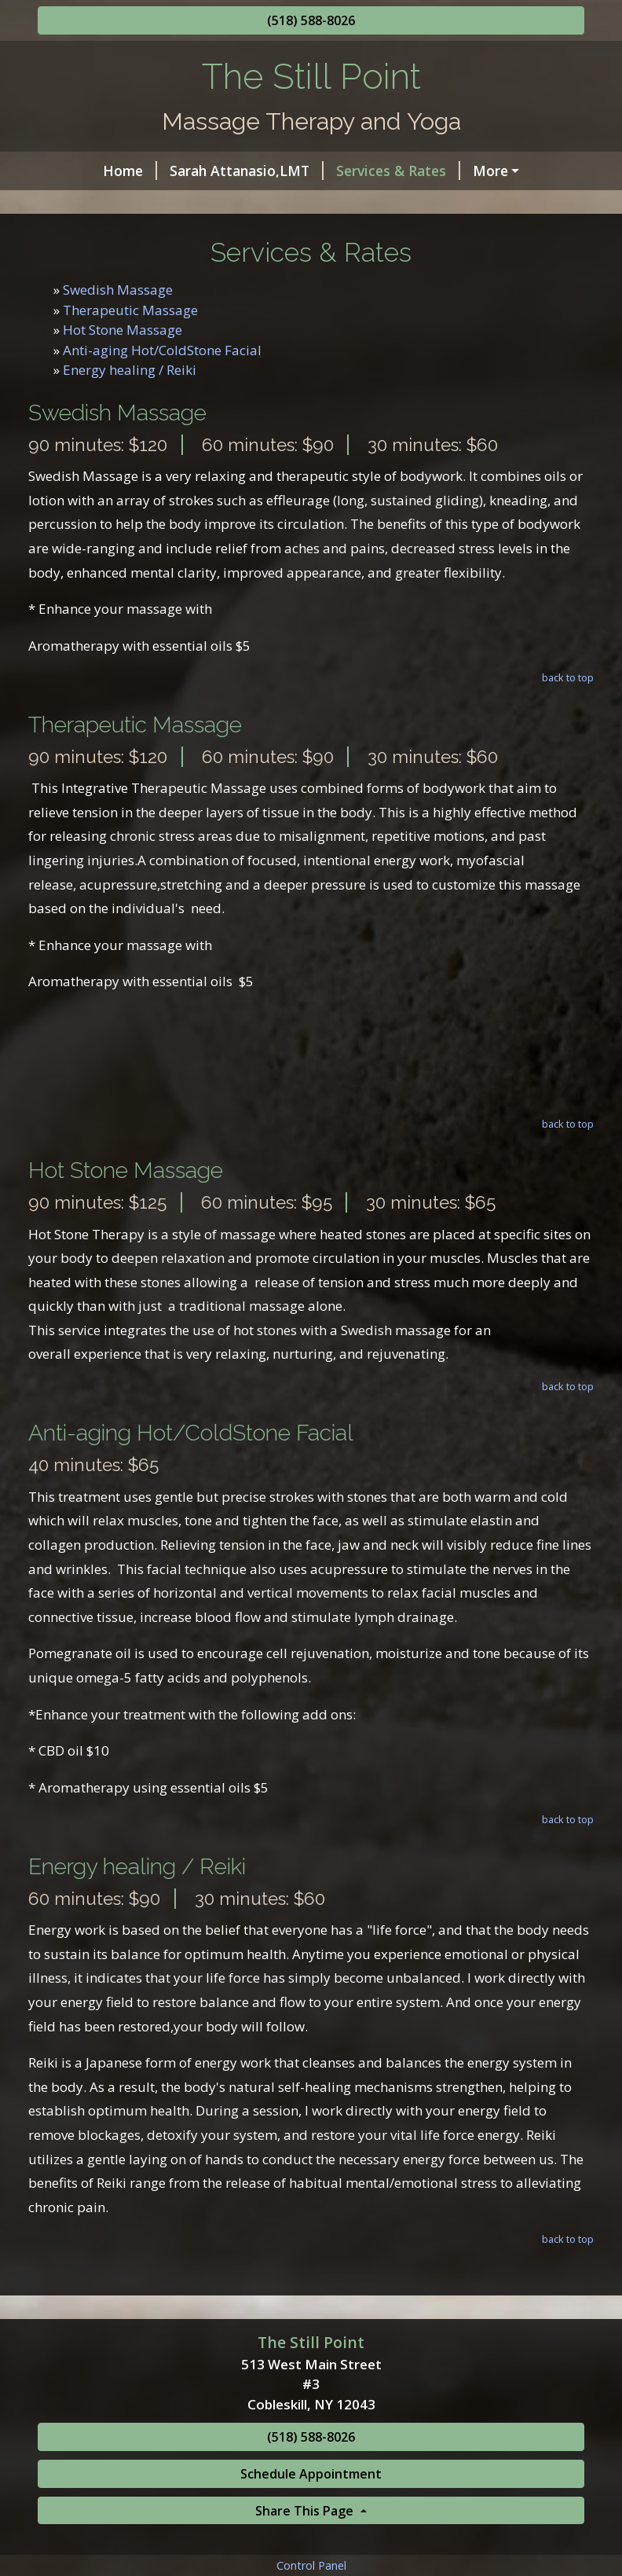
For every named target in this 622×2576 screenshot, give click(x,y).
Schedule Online (233, 204)
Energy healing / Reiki (129, 436)
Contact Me (351, 204)
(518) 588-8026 (311, 20)
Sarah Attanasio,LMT (194, 170)
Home (77, 170)
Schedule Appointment (311, 2540)
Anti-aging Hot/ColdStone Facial (162, 416)
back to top (568, 744)
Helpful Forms (105, 204)
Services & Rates (346, 170)
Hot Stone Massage (122, 396)
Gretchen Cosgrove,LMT (497, 204)
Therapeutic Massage (130, 376)
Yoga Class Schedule (117, 237)
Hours (447, 170)
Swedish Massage (118, 356)
